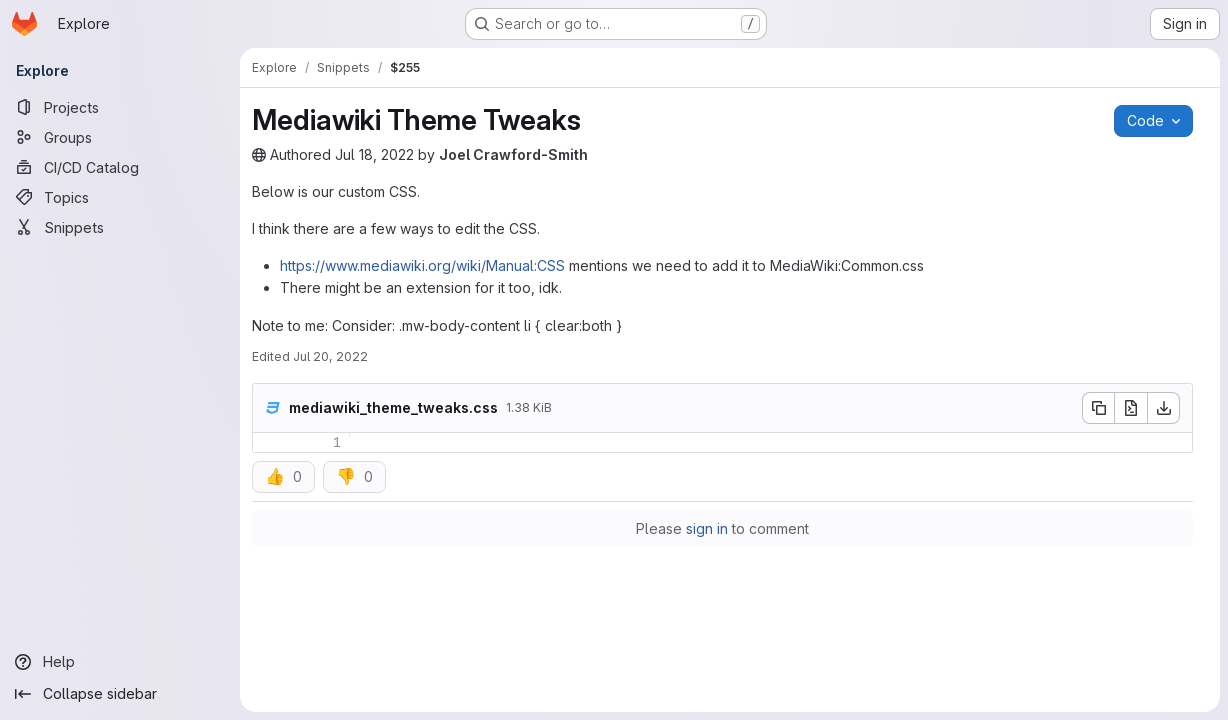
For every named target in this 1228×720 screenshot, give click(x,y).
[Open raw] (1131, 408)
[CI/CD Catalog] (120, 167)
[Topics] (120, 197)
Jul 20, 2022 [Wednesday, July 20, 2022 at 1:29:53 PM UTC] (330, 356)
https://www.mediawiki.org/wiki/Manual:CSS (422, 265)
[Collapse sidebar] (120, 694)
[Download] (1164, 408)
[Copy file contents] (1098, 408)
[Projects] (120, 107)
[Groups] (120, 137)
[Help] (120, 662)
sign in (707, 528)
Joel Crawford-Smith (513, 154)
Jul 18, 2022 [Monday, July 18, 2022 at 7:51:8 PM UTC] (374, 154)
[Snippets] (120, 227)
